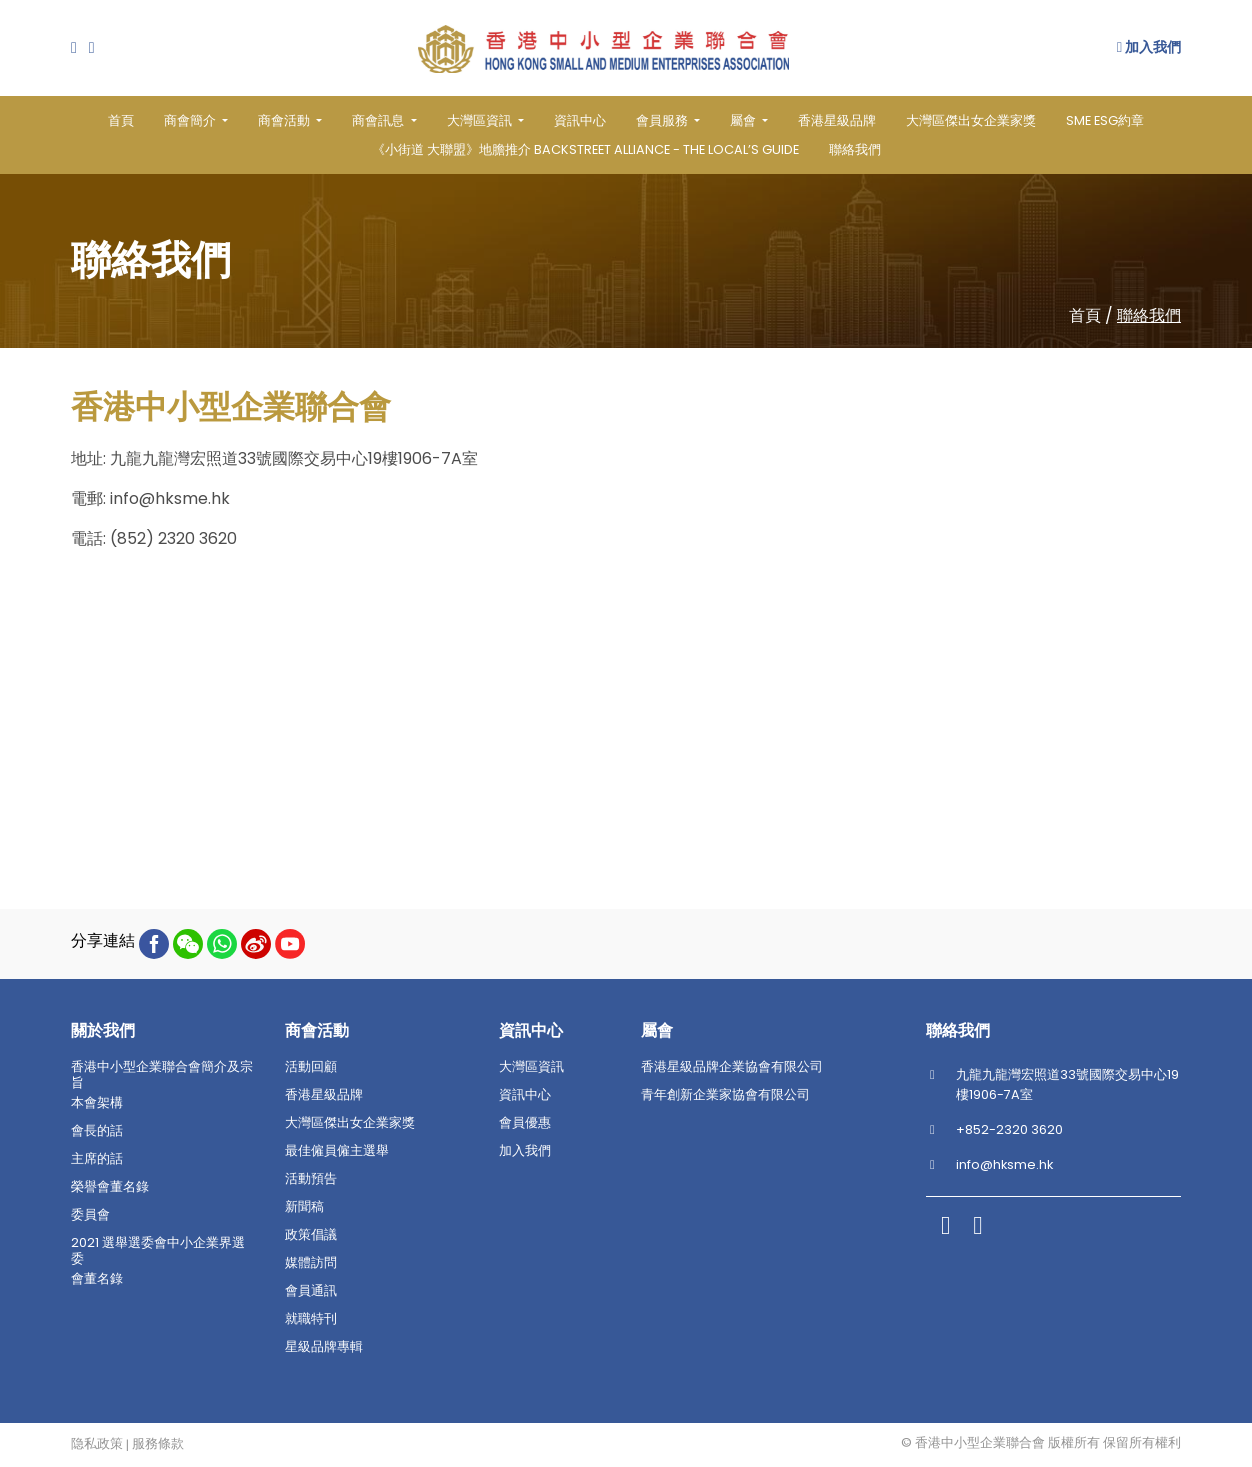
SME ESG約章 (1105, 120)
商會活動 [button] (285, 120)
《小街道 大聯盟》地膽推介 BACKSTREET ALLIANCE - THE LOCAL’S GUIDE (585, 149)
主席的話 (97, 1159)
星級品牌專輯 (324, 1347)
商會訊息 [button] (379, 120)
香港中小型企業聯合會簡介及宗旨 (162, 1075)
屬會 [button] (744, 120)
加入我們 (1149, 47)
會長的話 (97, 1131)
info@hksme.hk (170, 498)
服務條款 (158, 1444)
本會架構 (97, 1103)
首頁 (121, 120)
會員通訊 (311, 1291)
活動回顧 (311, 1067)
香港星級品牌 (837, 120)
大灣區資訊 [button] (481, 120)
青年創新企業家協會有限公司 (725, 1095)
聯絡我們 (855, 149)
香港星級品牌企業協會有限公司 (732, 1067)
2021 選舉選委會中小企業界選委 (158, 1251)
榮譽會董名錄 (110, 1187)
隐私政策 (97, 1444)
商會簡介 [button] (191, 120)
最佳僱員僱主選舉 (337, 1151)
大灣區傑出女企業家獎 (971, 120)
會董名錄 (97, 1279)
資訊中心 (580, 120)
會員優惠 (525, 1123)
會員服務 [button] (663, 120)
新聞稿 (304, 1207)
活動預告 (311, 1179)
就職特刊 (311, 1319)
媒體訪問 (311, 1263)
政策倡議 (311, 1235)
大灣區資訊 (531, 1067)
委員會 (90, 1215)
